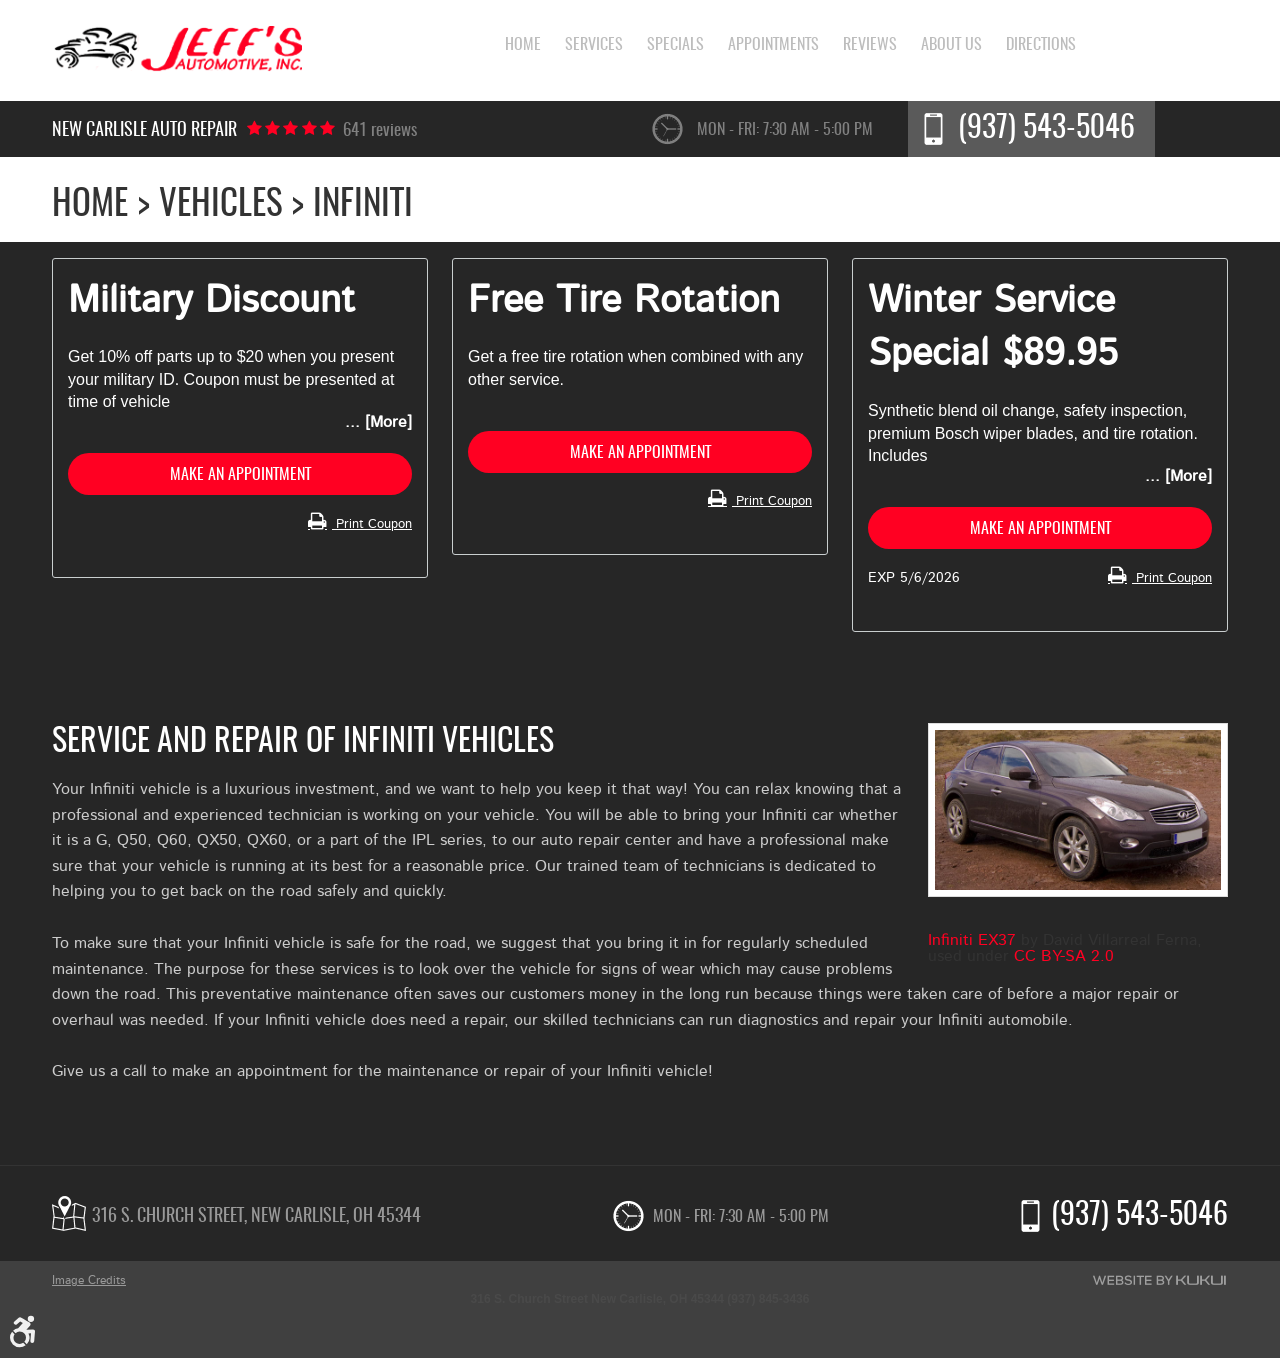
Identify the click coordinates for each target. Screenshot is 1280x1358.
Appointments (773, 48)
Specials (669, 48)
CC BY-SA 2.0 (1064, 963)
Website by (1159, 1280)
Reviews (876, 48)
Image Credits (89, 1280)
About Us (963, 48)
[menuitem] (505, 48)
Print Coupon (367, 530)
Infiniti (363, 205)
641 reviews (383, 131)
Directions (1059, 48)
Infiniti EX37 (972, 947)
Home (505, 48)
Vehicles (221, 205)
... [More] (378, 422)
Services (582, 48)
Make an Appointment (240, 478)
